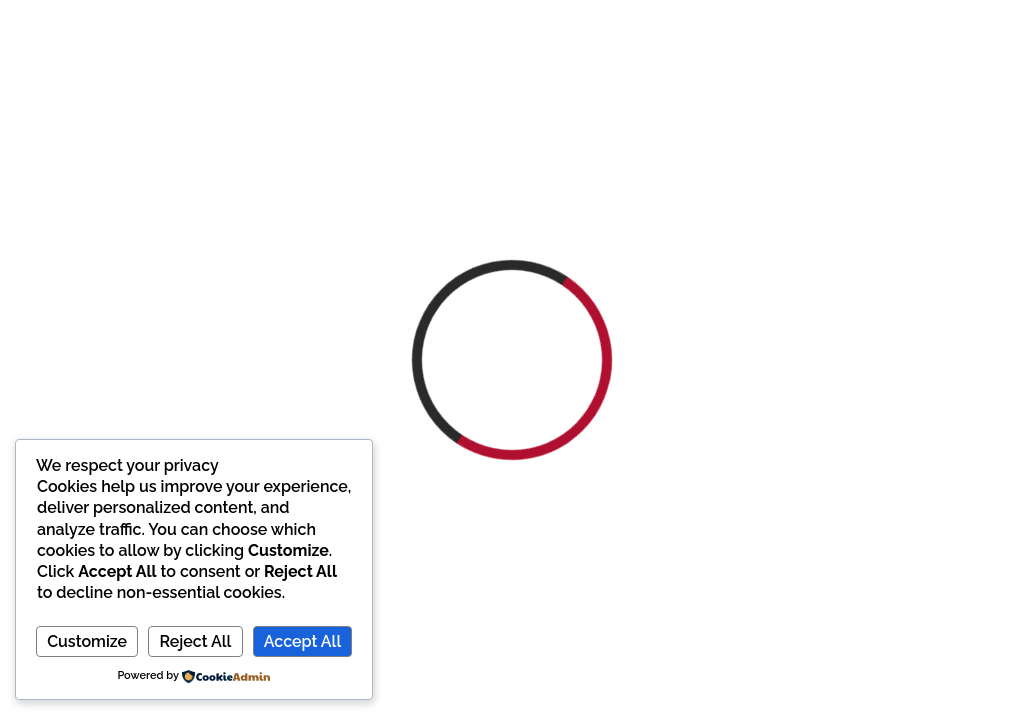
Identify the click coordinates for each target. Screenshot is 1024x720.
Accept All (302, 641)
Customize (87, 641)
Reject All (195, 641)
